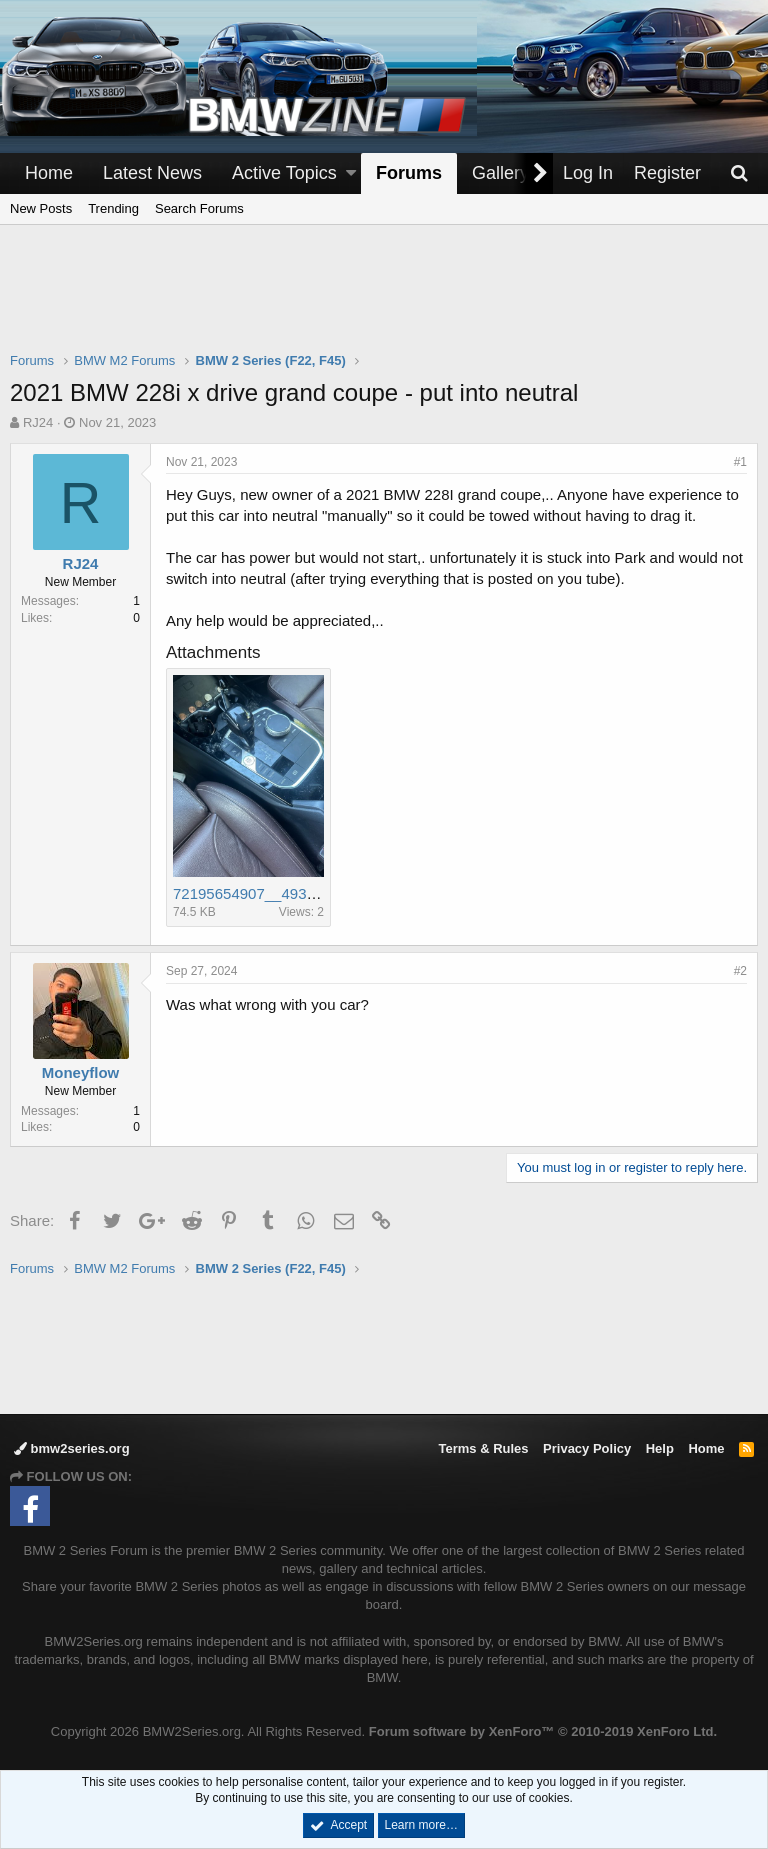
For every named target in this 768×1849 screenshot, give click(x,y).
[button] (351, 173)
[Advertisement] (384, 301)
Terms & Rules (483, 1448)
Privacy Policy (587, 1448)
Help (660, 1448)
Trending (113, 208)
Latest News (152, 173)
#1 (740, 462)
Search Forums (199, 208)
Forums (409, 173)
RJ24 (38, 422)
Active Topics (284, 173)
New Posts (41, 208)
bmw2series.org (72, 1448)
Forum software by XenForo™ (543, 1731)
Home (49, 173)
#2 (740, 971)
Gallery (500, 173)
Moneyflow (81, 1072)
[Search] (739, 173)
